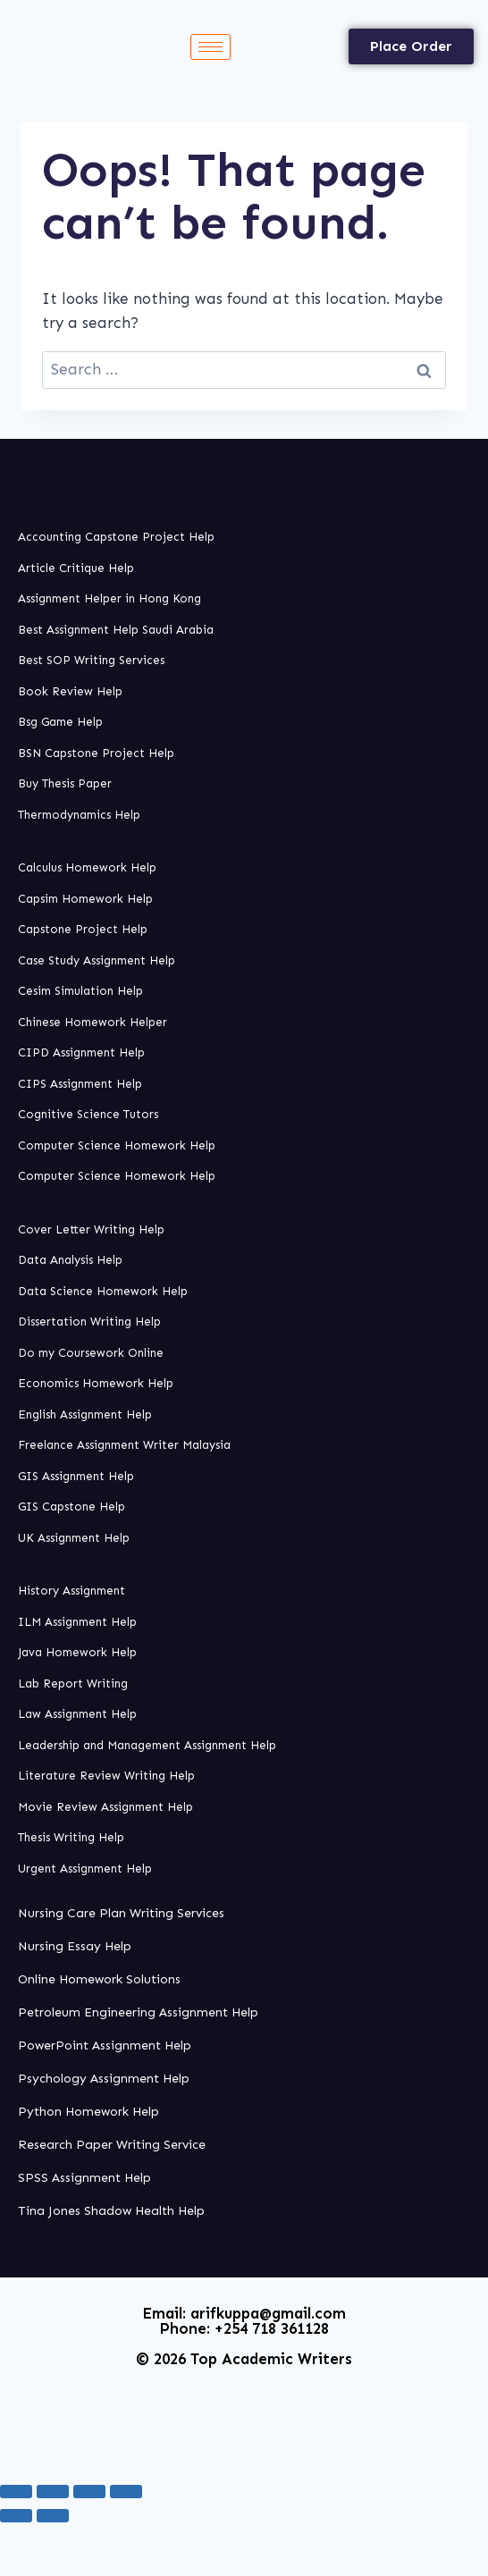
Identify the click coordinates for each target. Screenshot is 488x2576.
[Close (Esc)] (126, 2491)
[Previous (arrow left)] (16, 2515)
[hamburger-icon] (210, 47)
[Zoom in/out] (16, 2491)
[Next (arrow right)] (53, 2515)
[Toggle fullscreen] (53, 2491)
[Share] (89, 2491)
